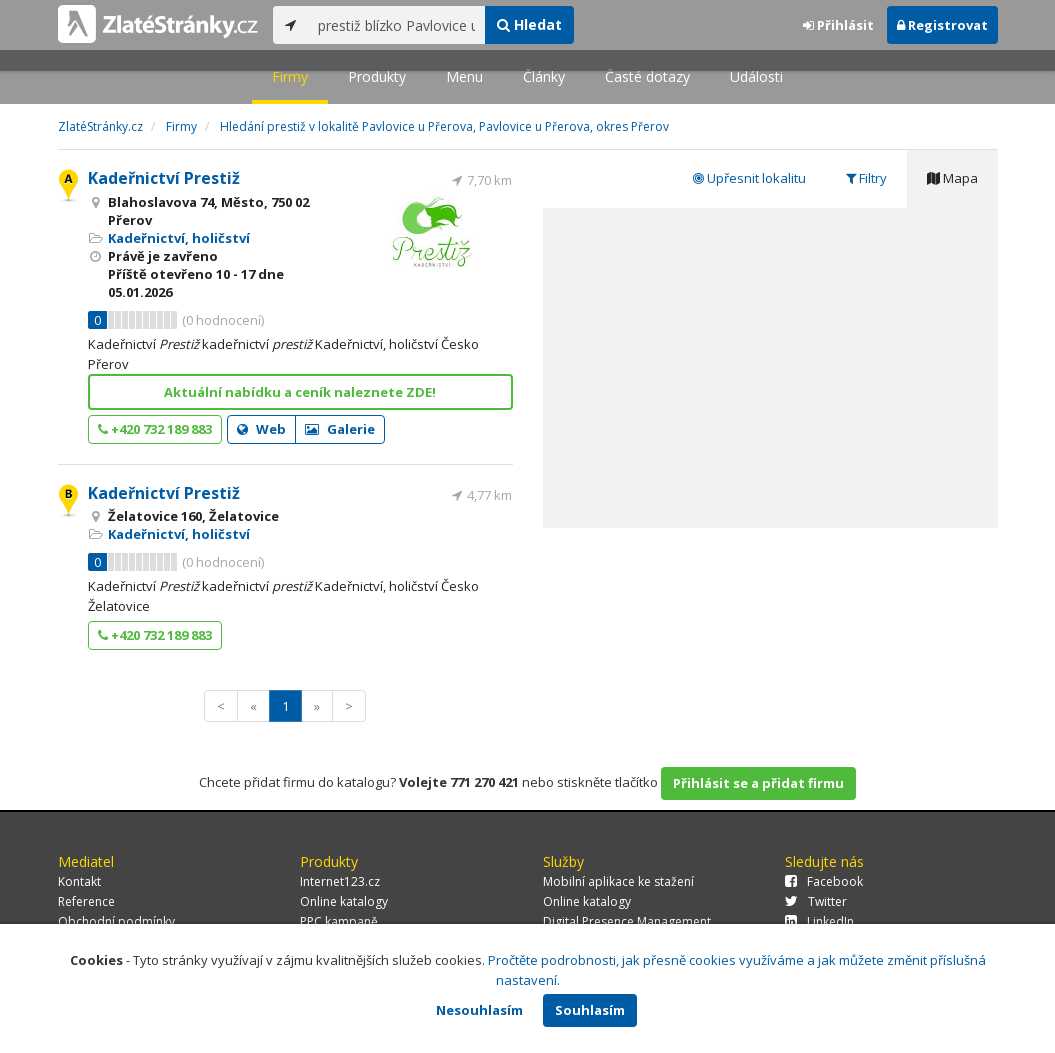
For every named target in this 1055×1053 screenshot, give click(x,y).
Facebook (824, 881)
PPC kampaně (339, 921)
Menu (464, 76)
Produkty (377, 76)
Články (544, 76)
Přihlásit (838, 25)
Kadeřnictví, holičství (179, 238)
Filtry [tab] (866, 178)
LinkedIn (819, 921)
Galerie (340, 429)
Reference (86, 901)
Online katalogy (344, 901)
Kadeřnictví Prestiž (164, 178)
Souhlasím (590, 1010)
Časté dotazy (647, 76)
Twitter (816, 901)
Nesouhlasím (479, 1010)
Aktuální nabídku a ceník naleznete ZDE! (300, 392)
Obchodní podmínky (116, 921)
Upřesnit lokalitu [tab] (749, 178)
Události (756, 76)
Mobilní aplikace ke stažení (618, 881)
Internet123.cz (340, 881)
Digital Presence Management (627, 921)
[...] (396, 25)
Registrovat (942, 25)
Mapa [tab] (952, 178)
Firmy (290, 76)
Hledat (529, 24)
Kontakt (79, 881)
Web (261, 429)
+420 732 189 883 (155, 429)
